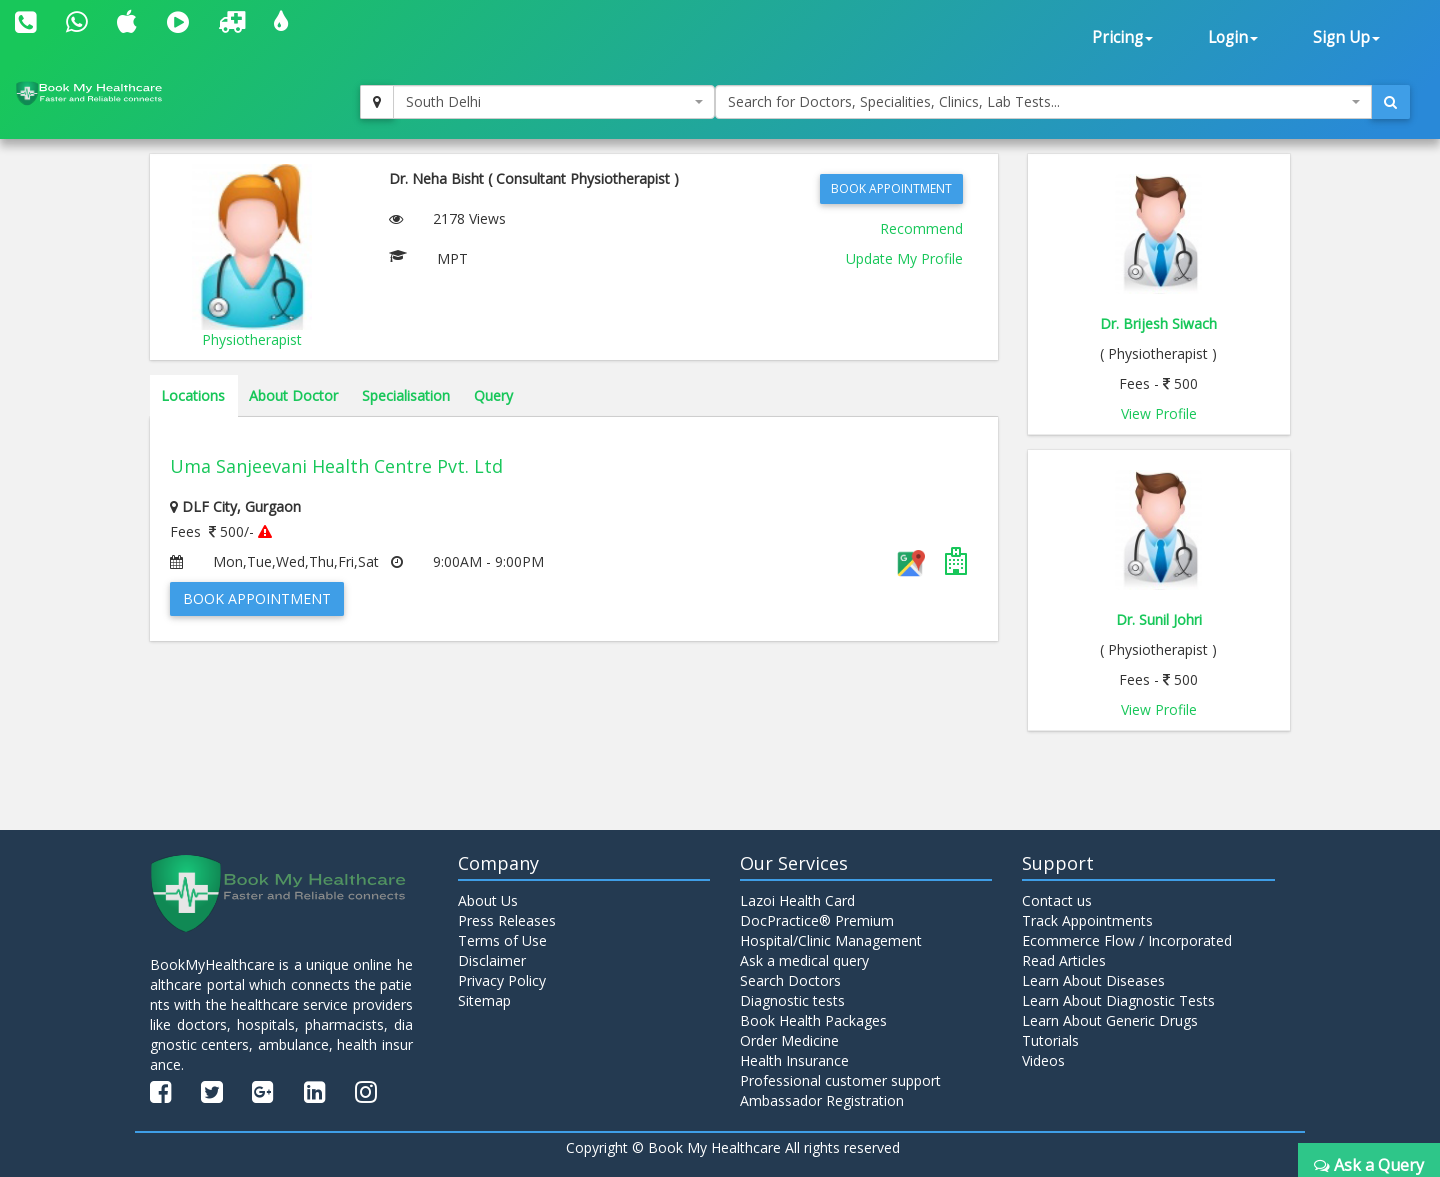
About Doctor (293, 395)
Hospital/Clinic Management (831, 940)
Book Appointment (891, 188)
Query (493, 395)
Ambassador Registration (822, 1100)
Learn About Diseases (1093, 980)
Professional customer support (840, 1080)
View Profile (1159, 413)
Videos (1043, 1060)
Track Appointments (1087, 920)
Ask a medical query (804, 960)
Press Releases (507, 920)
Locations (193, 395)
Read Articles (1064, 960)
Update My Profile (904, 258)
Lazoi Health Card (797, 900)
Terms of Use (502, 940)
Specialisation (406, 395)
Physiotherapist (252, 339)
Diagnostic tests (792, 1000)
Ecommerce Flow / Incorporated (1127, 940)
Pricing (1122, 37)
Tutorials (1050, 1040)
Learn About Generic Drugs (1110, 1020)
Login (1233, 37)
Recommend (921, 228)
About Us (488, 900)
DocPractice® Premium (817, 920)
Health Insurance (794, 1060)
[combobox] (554, 102)
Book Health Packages (813, 1020)
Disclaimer (492, 960)
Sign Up (1346, 37)
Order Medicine (789, 1040)
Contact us (1057, 900)
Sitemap (484, 1000)
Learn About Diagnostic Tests (1118, 1000)
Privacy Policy (502, 980)
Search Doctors (790, 980)
